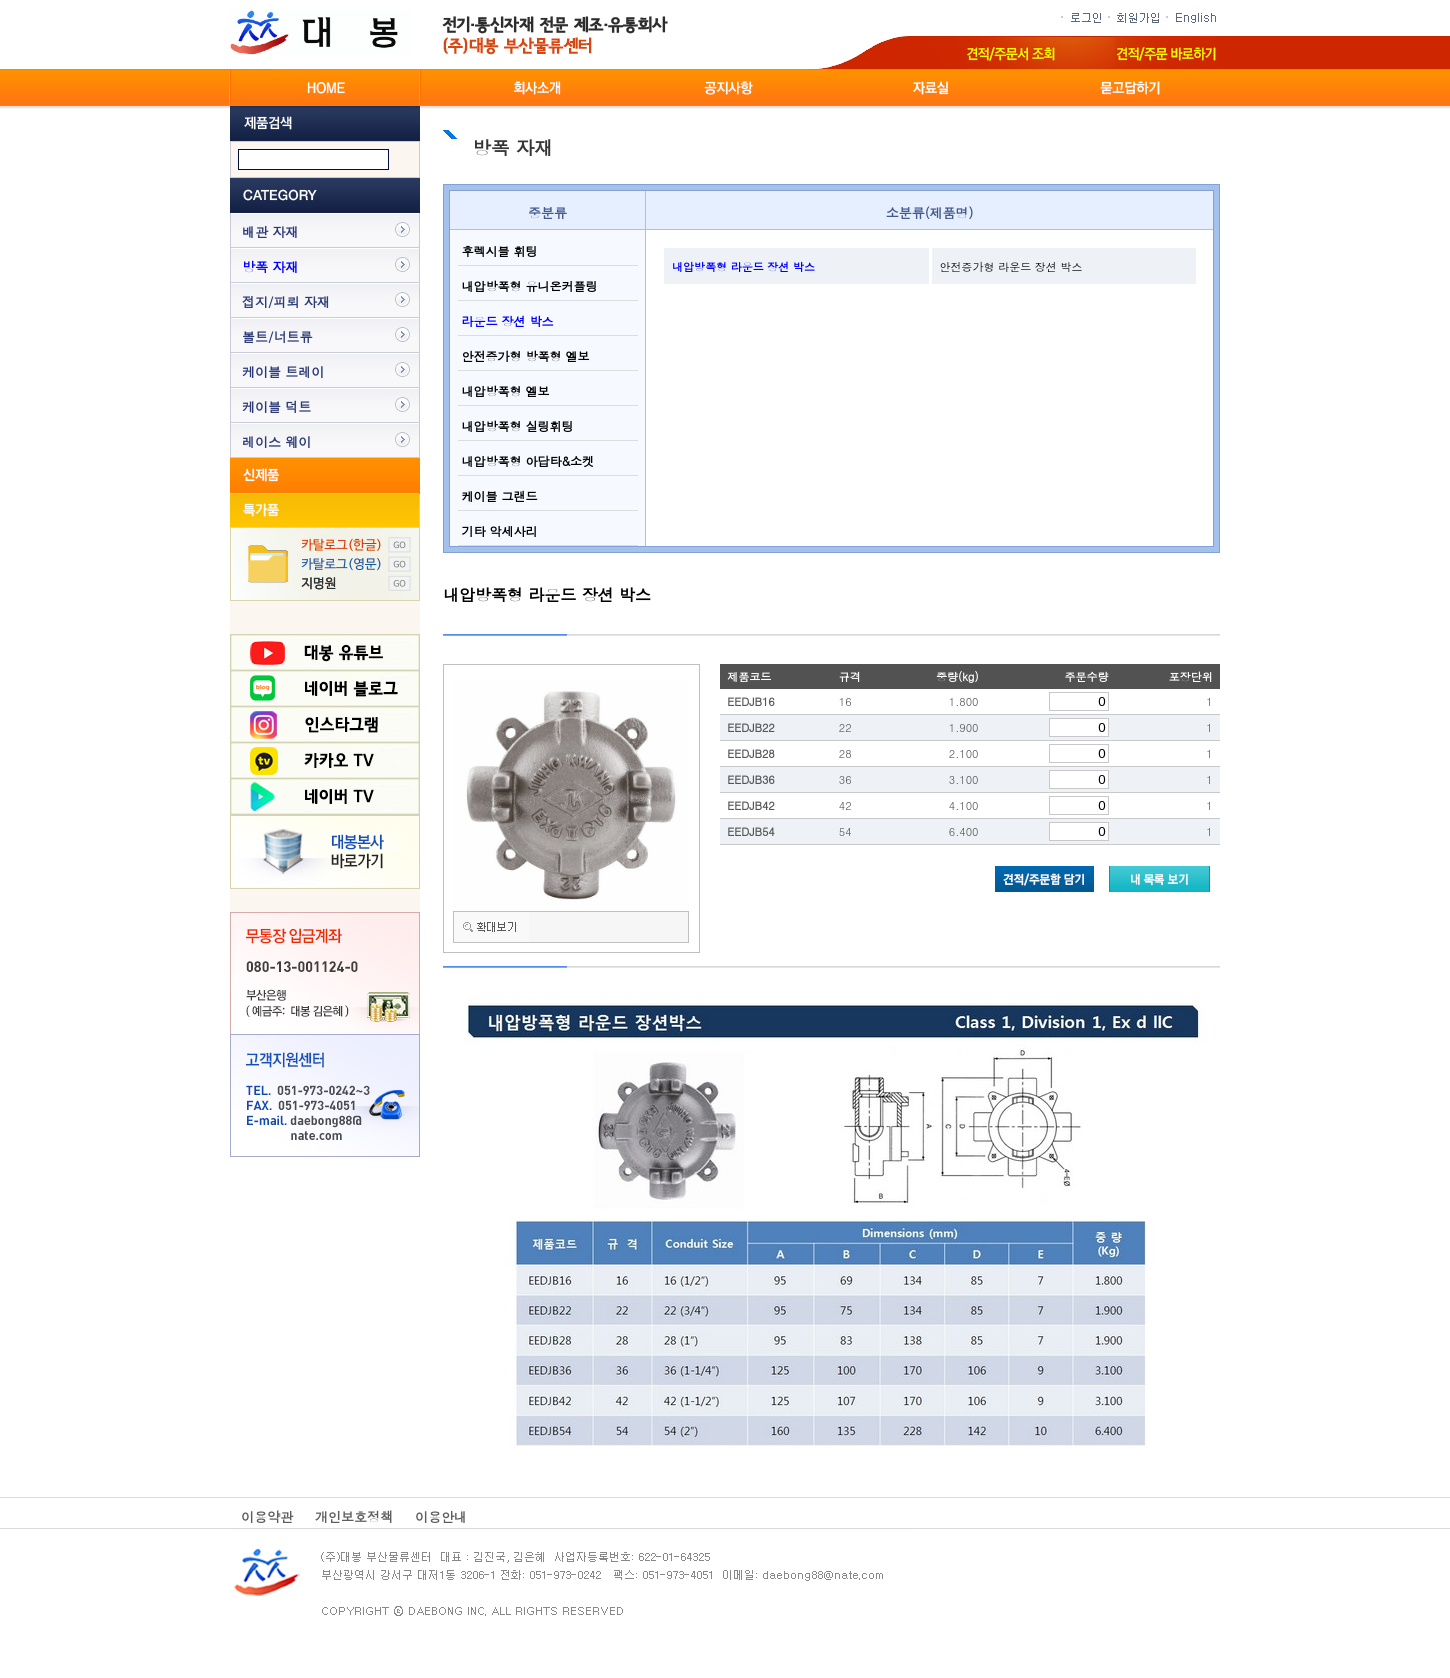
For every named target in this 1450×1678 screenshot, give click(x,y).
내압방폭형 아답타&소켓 (526, 460)
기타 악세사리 (498, 530)
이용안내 (441, 1516)
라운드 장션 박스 (506, 320)
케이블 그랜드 (498, 495)
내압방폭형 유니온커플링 (528, 285)
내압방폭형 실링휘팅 (516, 425)
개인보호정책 (354, 1516)
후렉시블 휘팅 (498, 250)
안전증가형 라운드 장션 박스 (1011, 266)
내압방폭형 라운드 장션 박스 (743, 266)
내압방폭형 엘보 (504, 390)
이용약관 (267, 1516)
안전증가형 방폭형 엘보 (524, 355)
